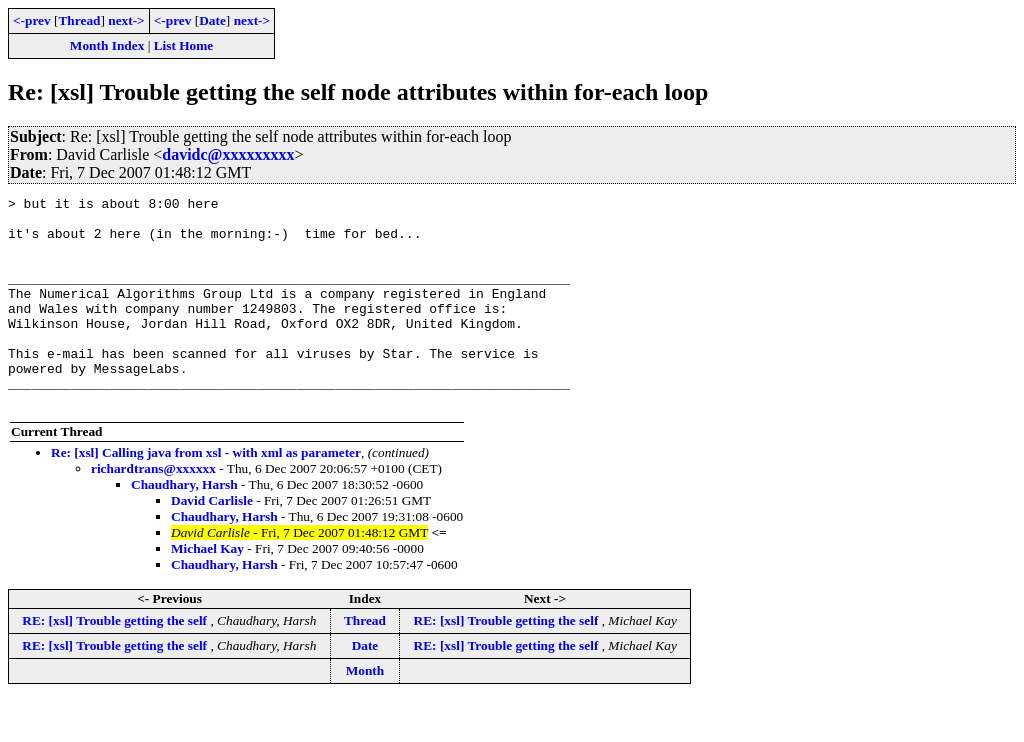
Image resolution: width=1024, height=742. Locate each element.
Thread (79, 20)
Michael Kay (207, 590)
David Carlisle (212, 542)
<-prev (32, 20)
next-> (126, 20)
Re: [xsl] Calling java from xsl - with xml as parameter (206, 494)
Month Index (107, 45)
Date (212, 20)
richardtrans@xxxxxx (153, 510)
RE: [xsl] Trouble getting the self (116, 662)
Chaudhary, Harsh (184, 526)
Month (365, 712)
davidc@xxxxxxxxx (228, 154)
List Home (184, 45)
